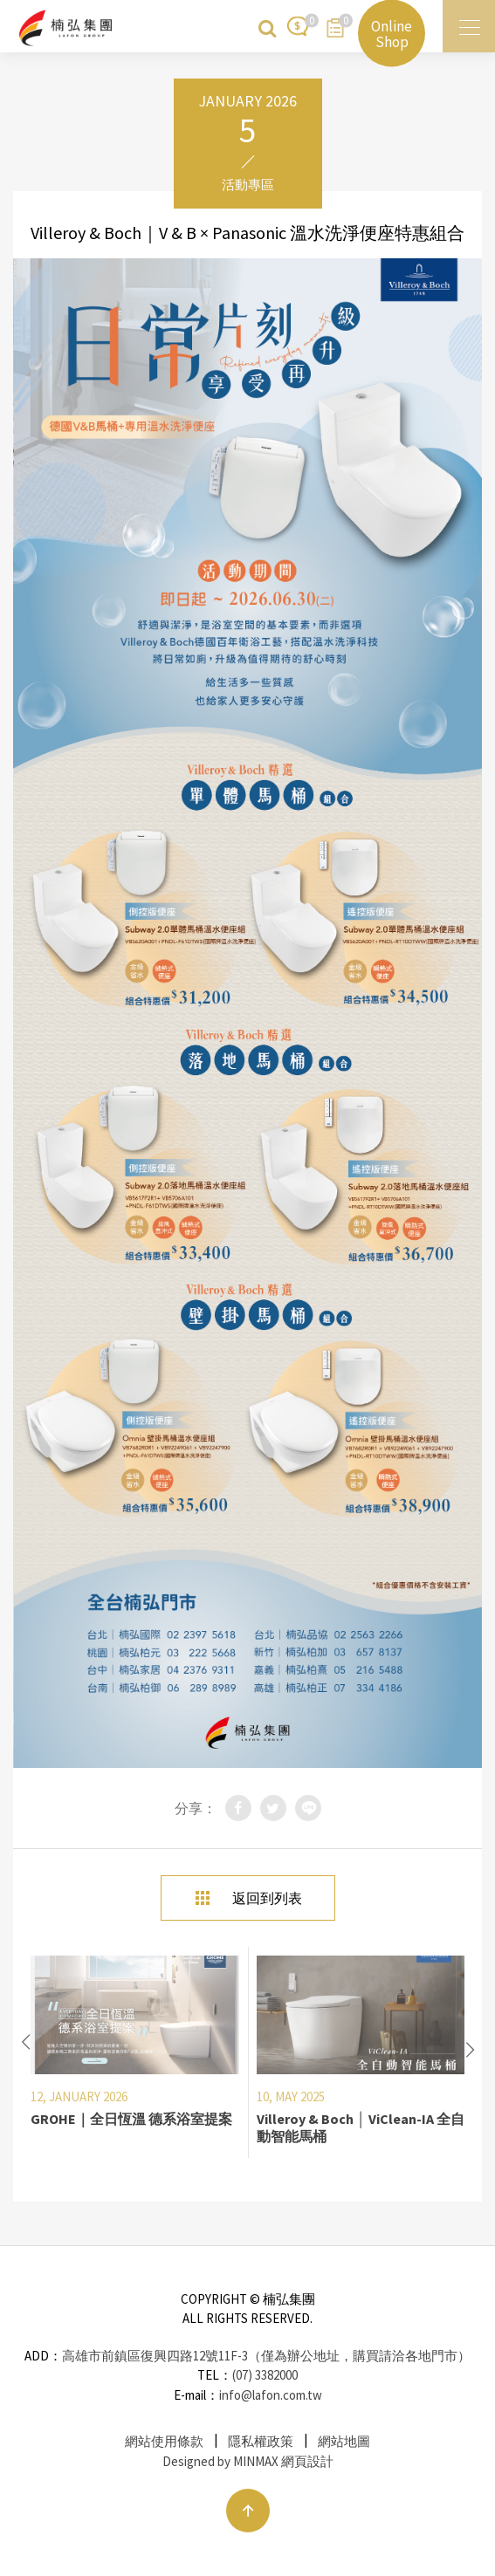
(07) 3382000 (265, 2375)
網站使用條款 (164, 2441)
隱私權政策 (260, 2441)
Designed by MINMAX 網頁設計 (247, 2461)
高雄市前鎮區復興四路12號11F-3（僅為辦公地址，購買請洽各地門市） (266, 2355)
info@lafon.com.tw (270, 2395)
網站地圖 (344, 2441)
